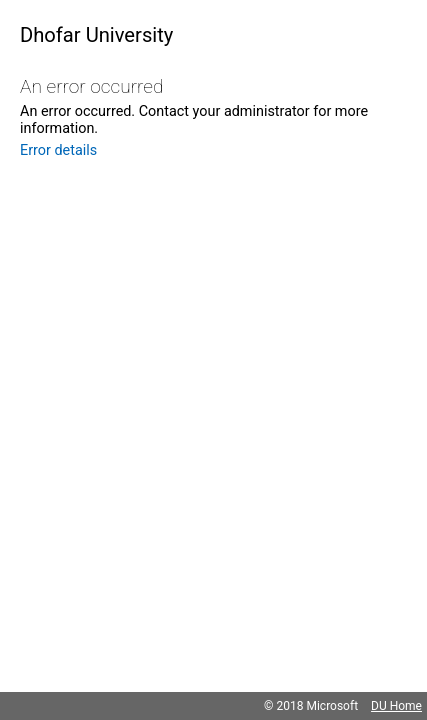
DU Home (396, 706)
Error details (58, 150)
